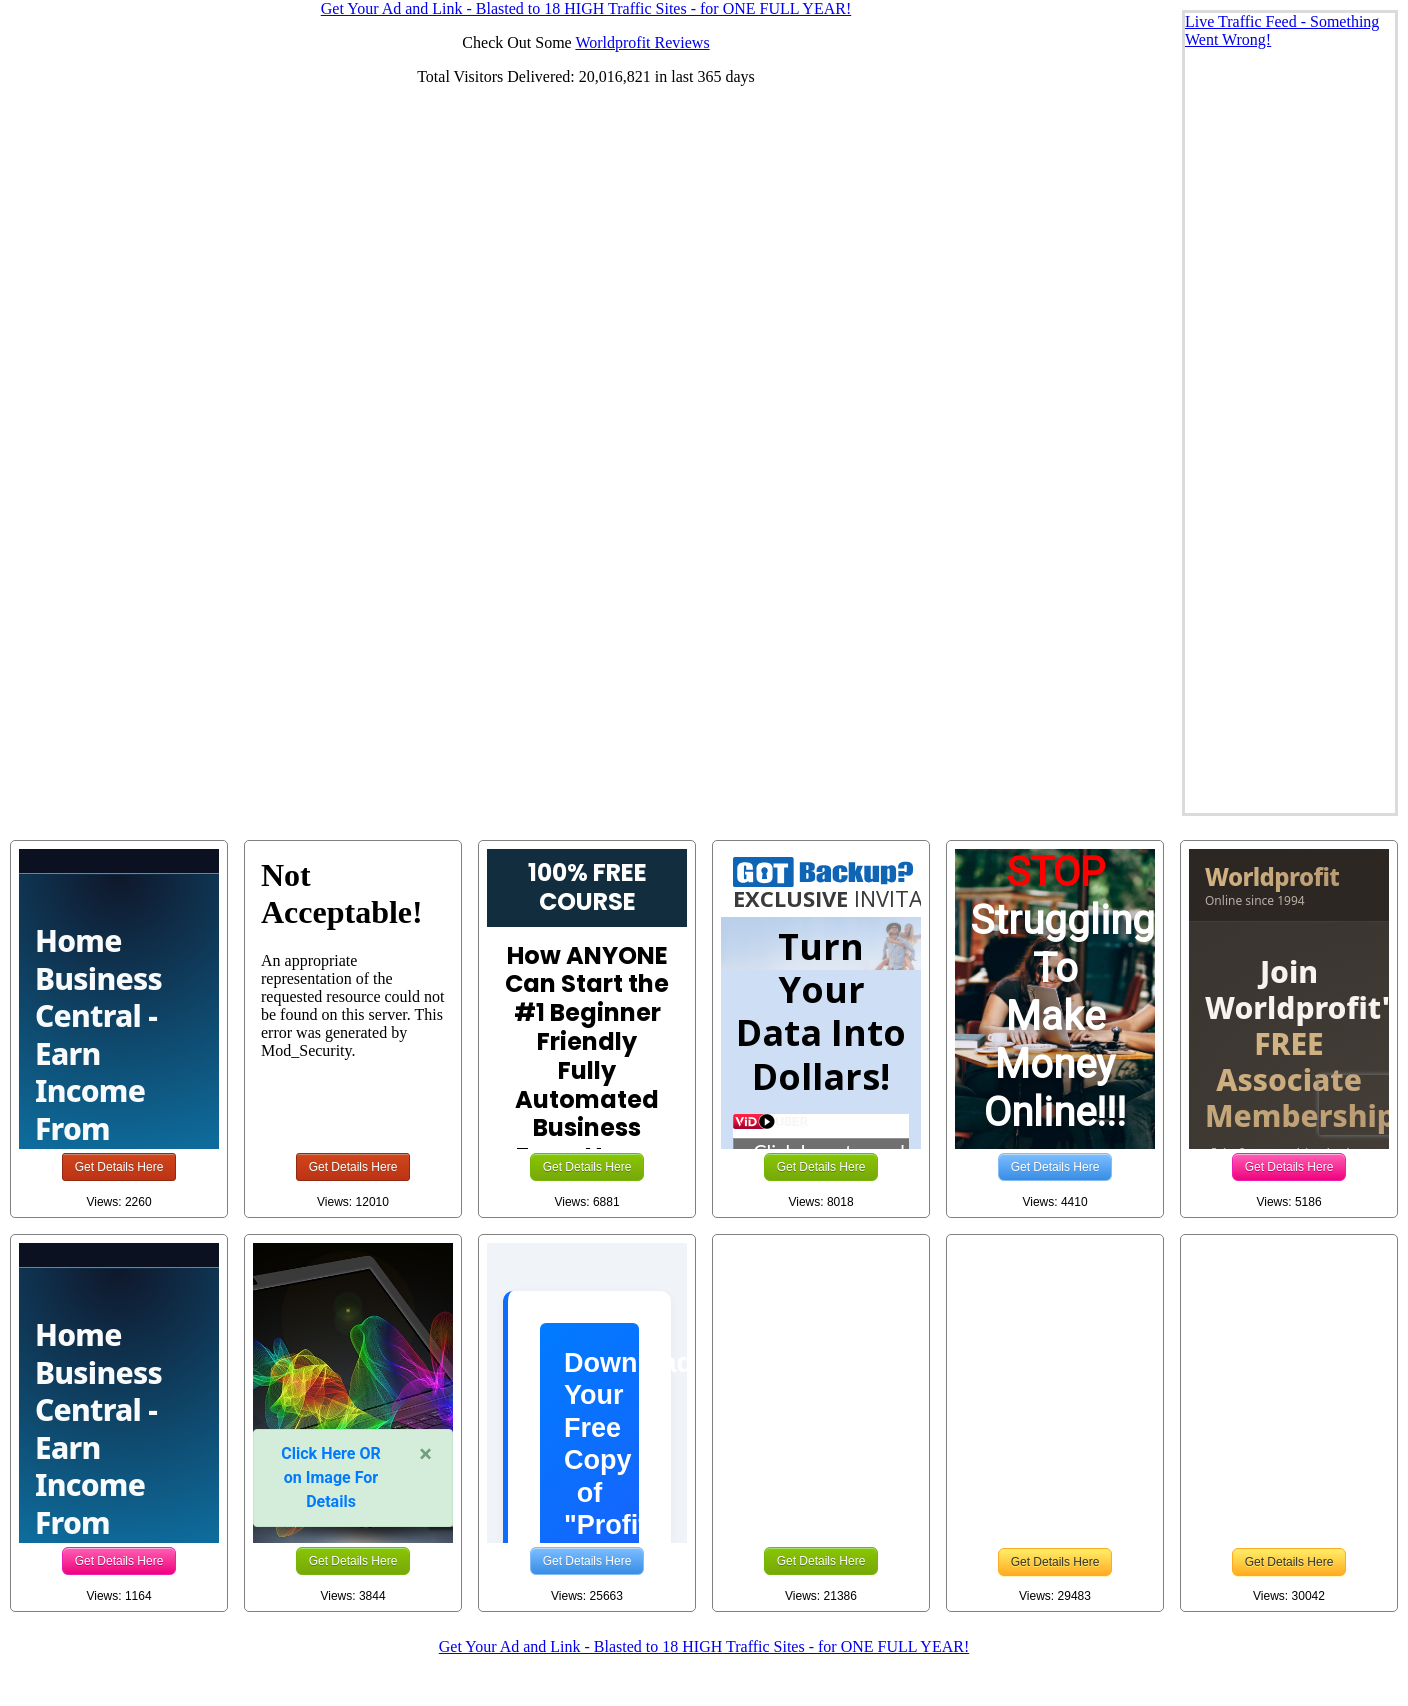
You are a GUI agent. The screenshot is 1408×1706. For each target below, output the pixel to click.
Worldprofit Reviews (642, 42)
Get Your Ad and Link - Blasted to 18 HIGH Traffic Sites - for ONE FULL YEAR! (704, 1646)
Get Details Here (119, 1167)
